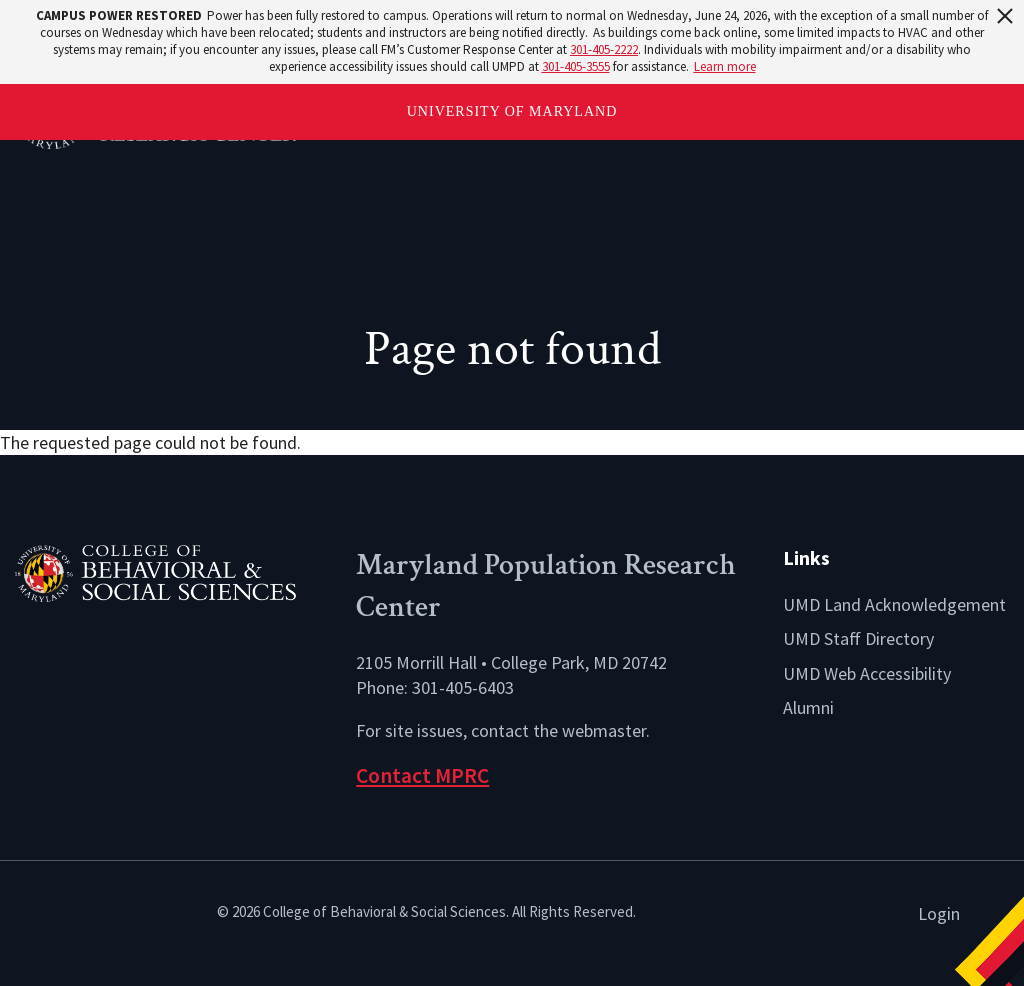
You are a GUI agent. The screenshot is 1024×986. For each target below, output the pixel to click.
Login (939, 913)
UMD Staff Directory (858, 638)
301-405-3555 (576, 66)
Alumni (808, 707)
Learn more (725, 66)
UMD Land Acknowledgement (894, 604)
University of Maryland (512, 111)
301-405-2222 (604, 49)
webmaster (604, 730)
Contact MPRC (422, 775)
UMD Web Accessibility (867, 673)
